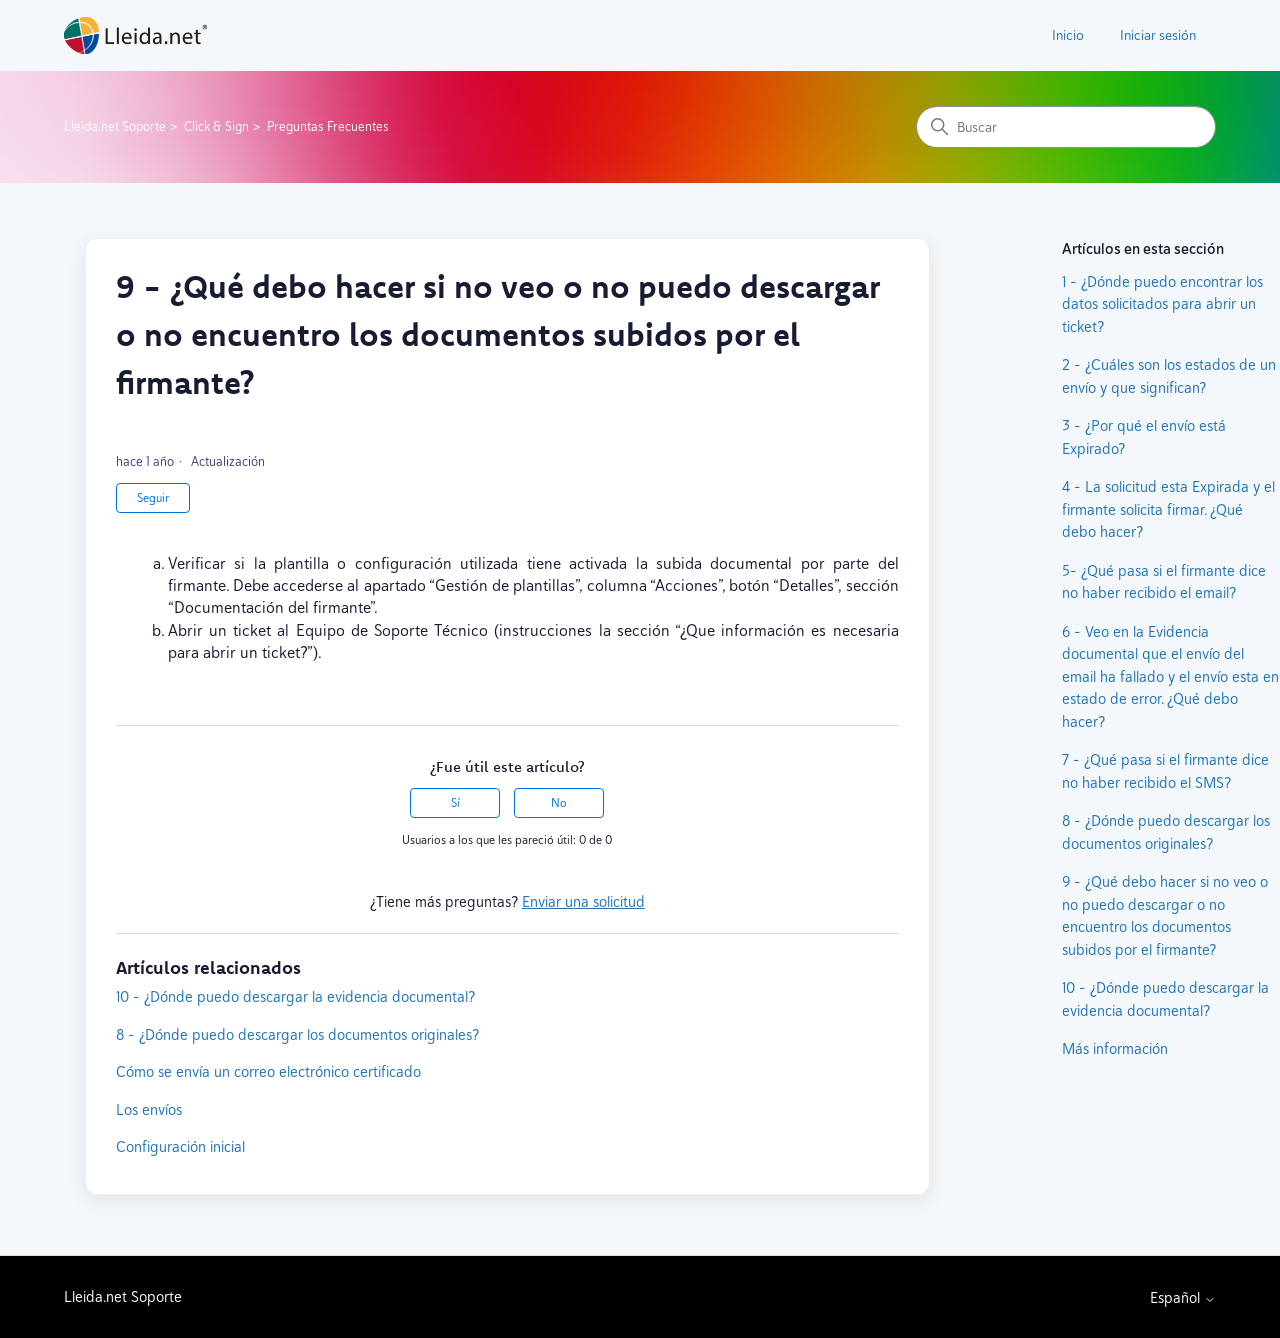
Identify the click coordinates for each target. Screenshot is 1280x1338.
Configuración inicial (180, 1146)
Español (1183, 1297)
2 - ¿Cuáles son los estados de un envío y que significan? (1169, 376)
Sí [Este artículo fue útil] (455, 803)
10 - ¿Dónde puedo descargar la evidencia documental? (295, 996)
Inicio (1068, 35)
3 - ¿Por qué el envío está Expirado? (1144, 437)
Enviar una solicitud (583, 901)
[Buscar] (1066, 127)
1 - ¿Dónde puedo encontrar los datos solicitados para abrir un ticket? (1162, 304)
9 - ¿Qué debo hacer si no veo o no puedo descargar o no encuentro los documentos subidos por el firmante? (1165, 915)
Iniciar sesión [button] (1158, 35)
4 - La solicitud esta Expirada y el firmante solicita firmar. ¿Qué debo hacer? (1168, 509)
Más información (1115, 1048)
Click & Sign (216, 126)
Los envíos (149, 1109)
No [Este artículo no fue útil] (559, 803)
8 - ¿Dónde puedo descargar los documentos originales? (297, 1034)
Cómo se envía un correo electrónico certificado (268, 1071)
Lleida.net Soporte (115, 126)
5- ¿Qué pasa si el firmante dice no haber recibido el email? (1164, 582)
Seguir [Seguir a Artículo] (153, 498)
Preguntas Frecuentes (328, 126)
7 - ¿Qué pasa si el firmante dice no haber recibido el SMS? (1165, 771)
